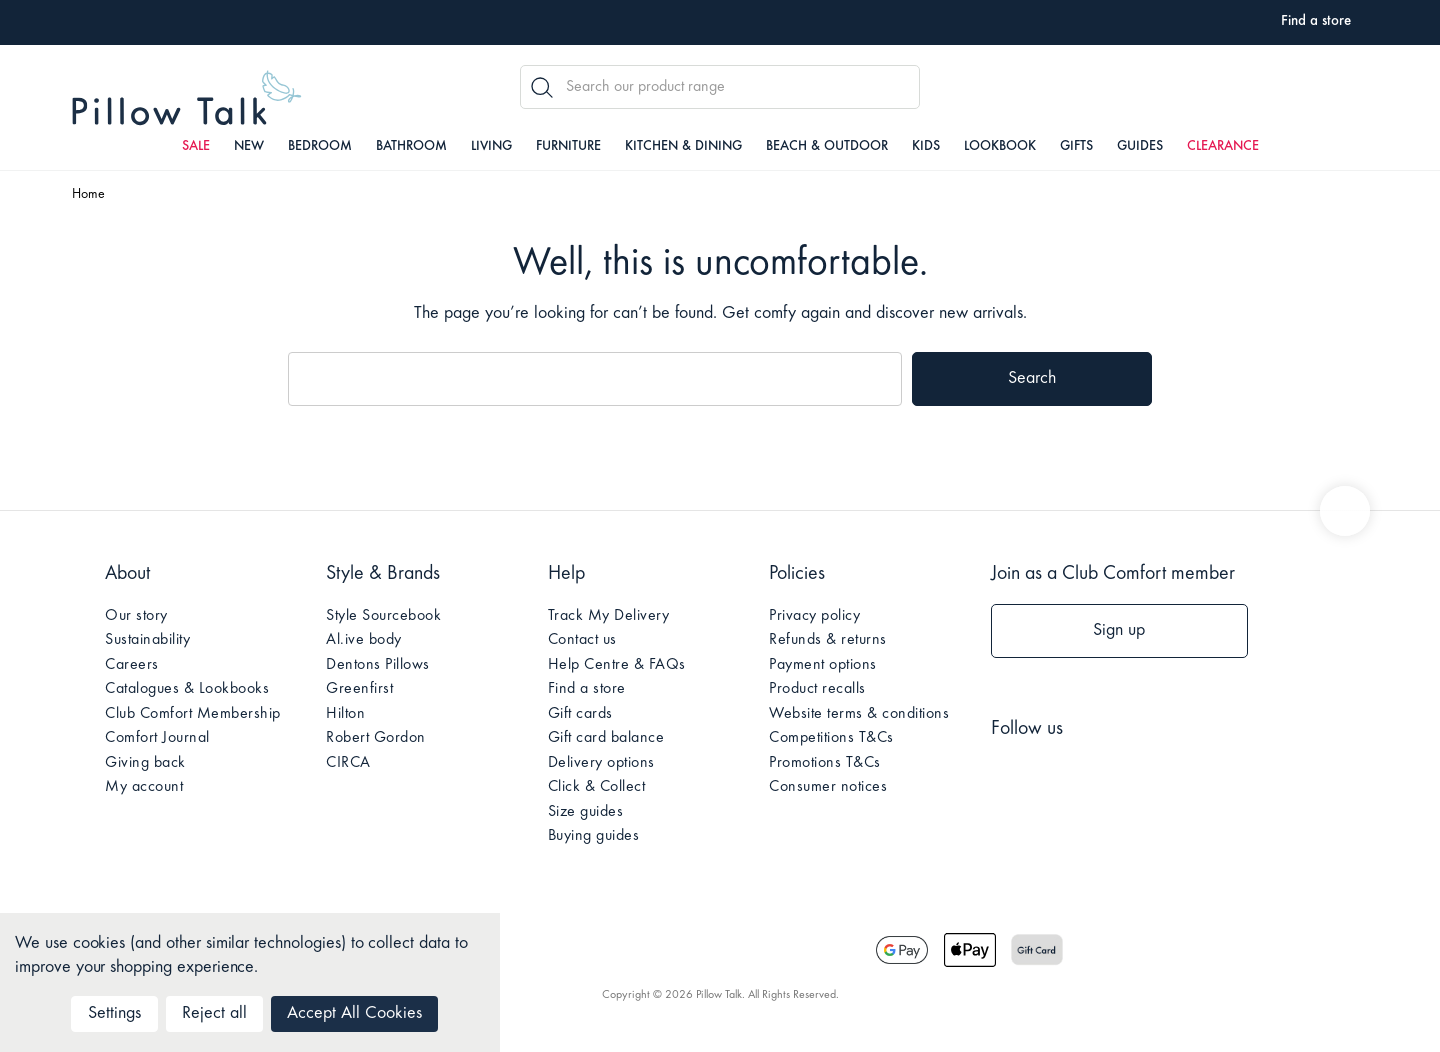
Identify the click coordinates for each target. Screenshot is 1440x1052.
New (249, 147)
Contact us (582, 640)
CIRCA (348, 763)
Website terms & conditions (859, 714)
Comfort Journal (157, 738)
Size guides (586, 812)
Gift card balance (606, 738)
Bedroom (320, 147)
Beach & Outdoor (827, 147)
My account (144, 787)
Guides (1140, 147)
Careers (132, 665)
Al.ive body (364, 640)
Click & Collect (597, 787)
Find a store (587, 689)
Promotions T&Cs (825, 763)
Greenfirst (359, 689)
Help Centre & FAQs (617, 665)
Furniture (568, 147)
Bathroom (411, 147)
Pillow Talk (187, 98)
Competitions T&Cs (831, 738)
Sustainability (147, 640)
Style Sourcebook (383, 616)
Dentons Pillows (378, 665)
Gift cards (580, 714)
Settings (114, 1014)
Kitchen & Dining (683, 147)
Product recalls (817, 689)
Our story (136, 616)
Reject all (214, 1014)
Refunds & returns (828, 640)
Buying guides (594, 836)
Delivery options (601, 763)
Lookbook (1000, 147)
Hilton (345, 714)
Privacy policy (814, 616)
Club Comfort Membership (193, 714)
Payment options (823, 665)
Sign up (1119, 631)
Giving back (145, 763)
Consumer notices (828, 787)
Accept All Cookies (354, 1014)
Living (491, 147)
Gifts (1076, 147)
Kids (926, 147)
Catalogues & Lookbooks (187, 689)
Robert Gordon (376, 738)
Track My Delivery (609, 616)
